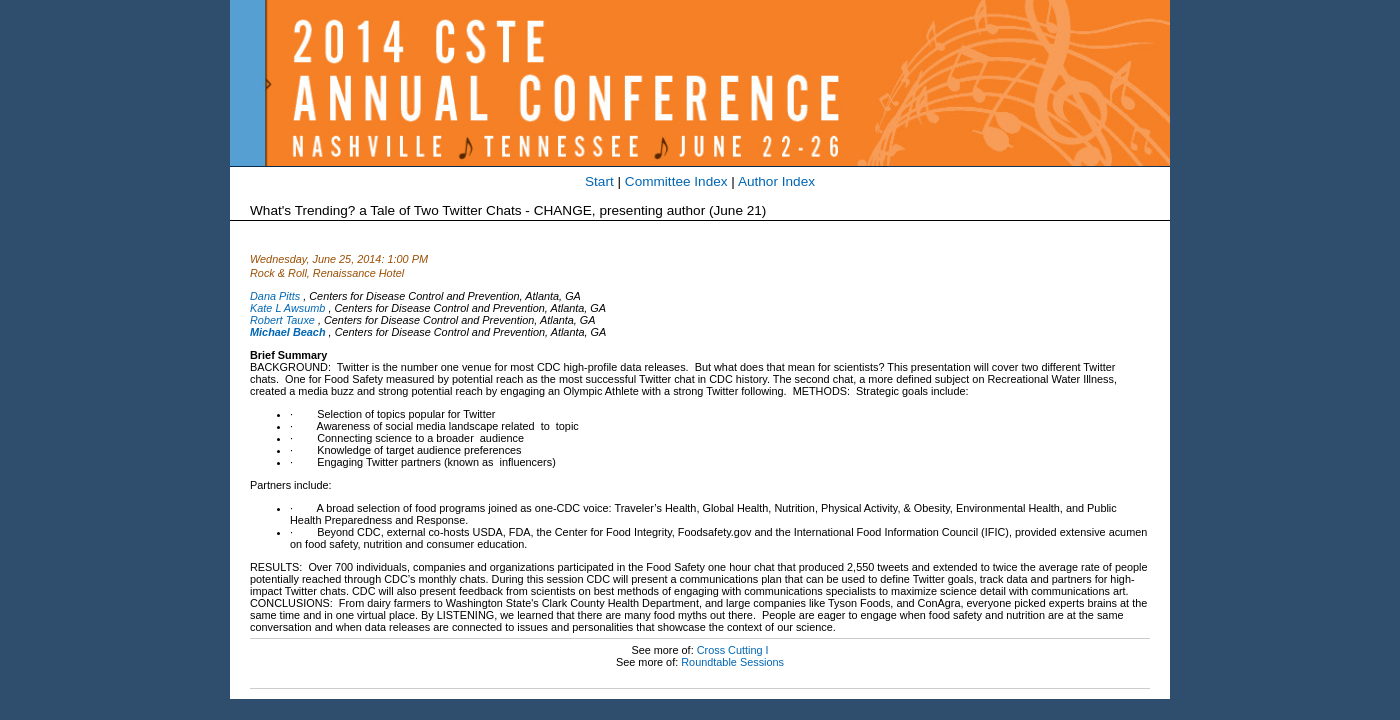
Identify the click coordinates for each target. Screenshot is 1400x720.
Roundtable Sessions (732, 662)
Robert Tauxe (282, 320)
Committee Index (676, 181)
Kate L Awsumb (287, 308)
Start (599, 181)
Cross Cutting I (733, 650)
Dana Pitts (275, 296)
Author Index (776, 181)
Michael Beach (288, 332)
